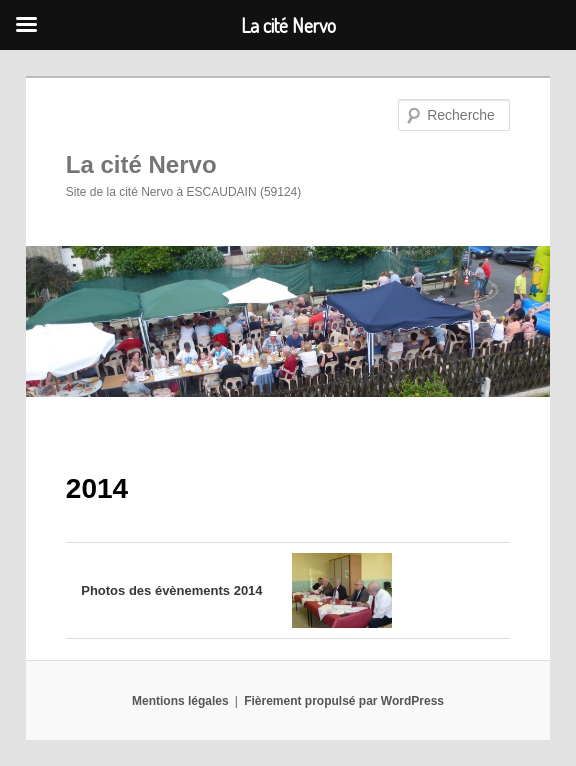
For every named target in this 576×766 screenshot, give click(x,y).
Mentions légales (180, 701)
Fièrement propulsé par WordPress (344, 701)
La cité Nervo (141, 164)
